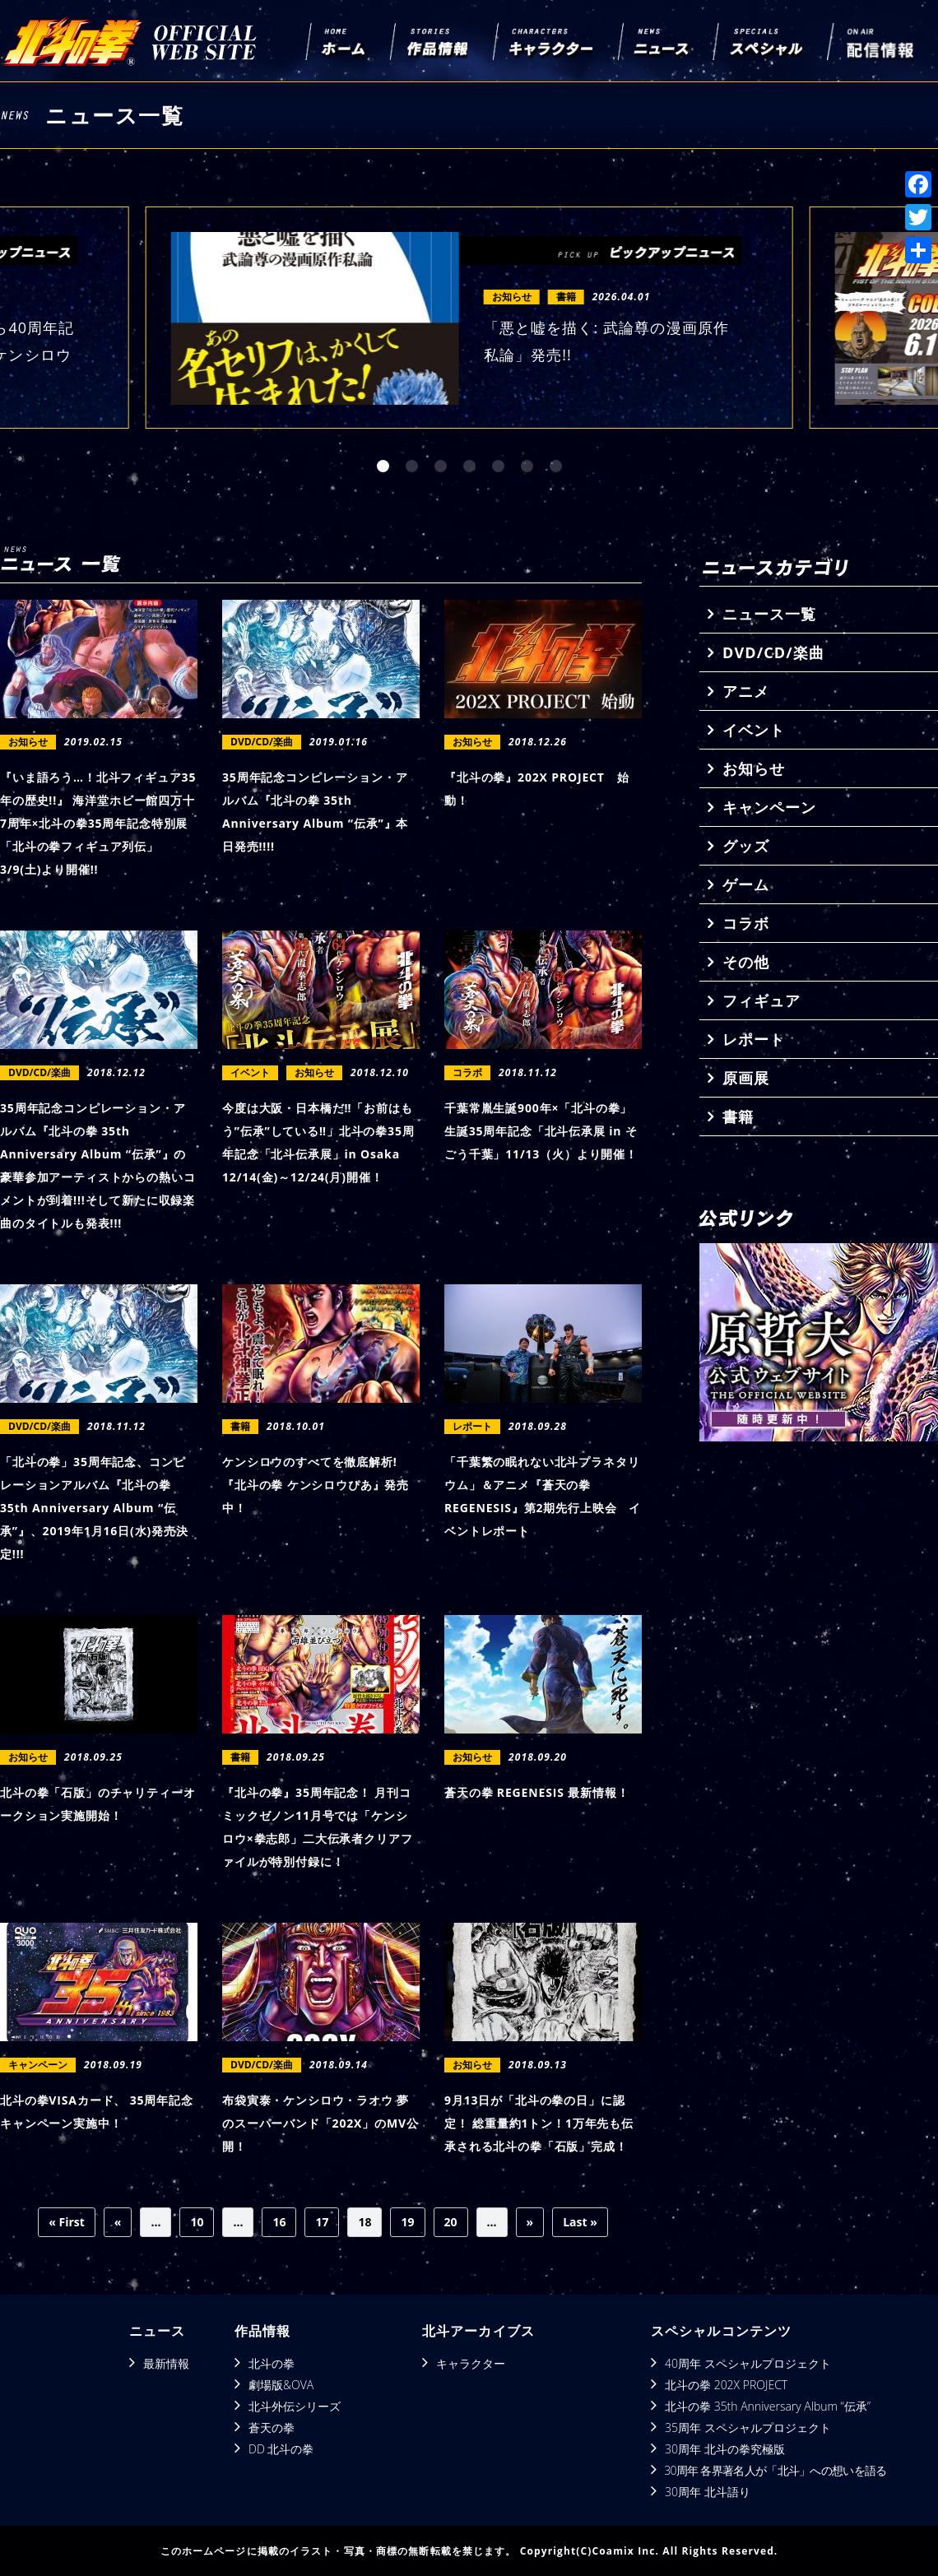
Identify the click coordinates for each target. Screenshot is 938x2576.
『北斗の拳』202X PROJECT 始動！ (536, 788)
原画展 (745, 1078)
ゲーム (745, 884)
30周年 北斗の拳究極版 (725, 2449)
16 (279, 2222)
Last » (580, 2222)
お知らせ (753, 768)
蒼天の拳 (271, 2427)
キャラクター (470, 2363)
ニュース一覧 (769, 614)
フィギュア (761, 1000)
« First (67, 2222)
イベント (753, 730)
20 (450, 2222)
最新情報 (166, 2363)
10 (196, 2222)
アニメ (745, 691)
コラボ (745, 923)
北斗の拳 (271, 2363)
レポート (753, 1039)
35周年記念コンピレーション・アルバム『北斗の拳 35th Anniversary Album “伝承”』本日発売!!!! (315, 811)
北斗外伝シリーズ (294, 2406)
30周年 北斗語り (707, 2491)
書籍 (738, 1116)
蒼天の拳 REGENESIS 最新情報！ (536, 1792)
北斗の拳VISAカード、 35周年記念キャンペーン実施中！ (96, 2111)
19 (407, 2222)
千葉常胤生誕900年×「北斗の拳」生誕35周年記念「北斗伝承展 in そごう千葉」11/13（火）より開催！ (541, 1131)
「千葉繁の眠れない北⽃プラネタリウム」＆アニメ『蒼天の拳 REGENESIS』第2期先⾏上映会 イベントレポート (542, 1496)
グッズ (745, 846)
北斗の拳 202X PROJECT (726, 2385)
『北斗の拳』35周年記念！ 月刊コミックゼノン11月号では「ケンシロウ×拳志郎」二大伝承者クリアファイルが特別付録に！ (317, 1827)
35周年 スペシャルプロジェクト (748, 2427)
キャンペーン (769, 807)
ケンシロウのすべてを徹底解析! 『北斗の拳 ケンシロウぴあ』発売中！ (315, 1484)
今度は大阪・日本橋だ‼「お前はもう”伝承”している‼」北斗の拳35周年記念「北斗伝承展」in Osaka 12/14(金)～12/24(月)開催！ (318, 1142)
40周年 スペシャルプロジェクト (748, 2363)
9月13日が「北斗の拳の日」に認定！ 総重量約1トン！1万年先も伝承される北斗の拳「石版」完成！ (539, 2123)
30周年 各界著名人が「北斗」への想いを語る (775, 2470)
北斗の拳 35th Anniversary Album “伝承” (768, 2406)
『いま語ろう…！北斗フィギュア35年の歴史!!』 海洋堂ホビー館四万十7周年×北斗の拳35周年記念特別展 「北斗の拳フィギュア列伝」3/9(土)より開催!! (98, 823)
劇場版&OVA (280, 2385)
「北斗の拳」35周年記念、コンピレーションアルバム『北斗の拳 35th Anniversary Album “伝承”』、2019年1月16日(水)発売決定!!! (94, 1508)
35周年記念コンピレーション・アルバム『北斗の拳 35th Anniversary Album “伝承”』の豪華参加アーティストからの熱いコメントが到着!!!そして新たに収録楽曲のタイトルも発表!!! (97, 1165)
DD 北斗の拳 (280, 2449)
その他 (745, 962)
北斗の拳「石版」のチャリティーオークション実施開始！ (97, 1804)
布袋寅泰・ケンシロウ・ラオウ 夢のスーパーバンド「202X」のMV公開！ (320, 2123)
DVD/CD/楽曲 (773, 652)
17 (321, 2222)
